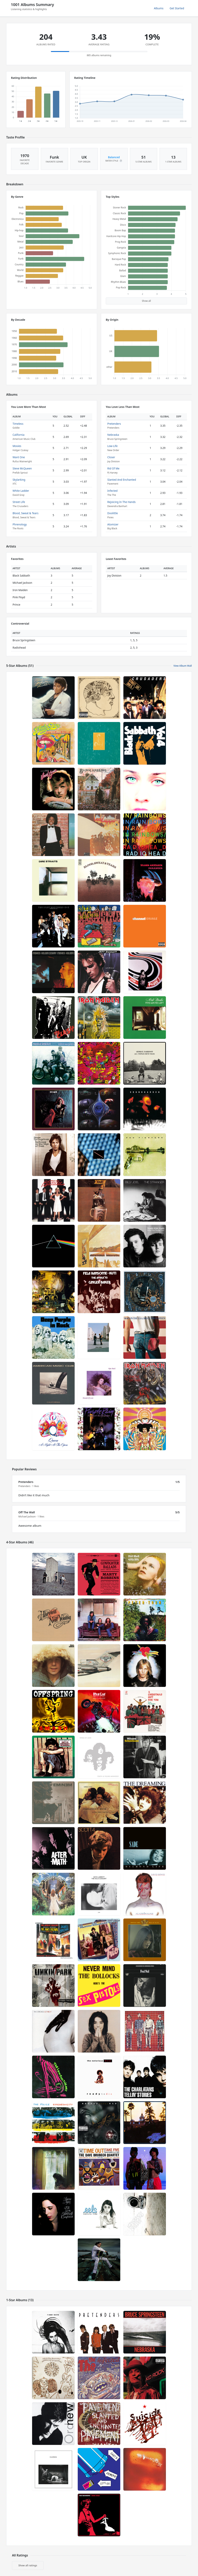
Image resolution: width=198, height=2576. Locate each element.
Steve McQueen (22, 468)
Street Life (19, 502)
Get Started (177, 8)
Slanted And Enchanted (121, 479)
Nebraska (113, 435)
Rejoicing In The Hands (121, 502)
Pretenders (114, 423)
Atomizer (113, 524)
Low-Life (112, 446)
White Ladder (21, 491)
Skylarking (19, 479)
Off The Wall (26, 1512)
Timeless (18, 423)
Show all (146, 301)
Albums (159, 8)
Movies (17, 446)
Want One (19, 457)
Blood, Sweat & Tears (25, 513)
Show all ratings (27, 2565)
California (18, 435)
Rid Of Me (113, 468)
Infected (112, 491)
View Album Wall (182, 665)
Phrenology (20, 524)
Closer (111, 457)
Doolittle (112, 513)
